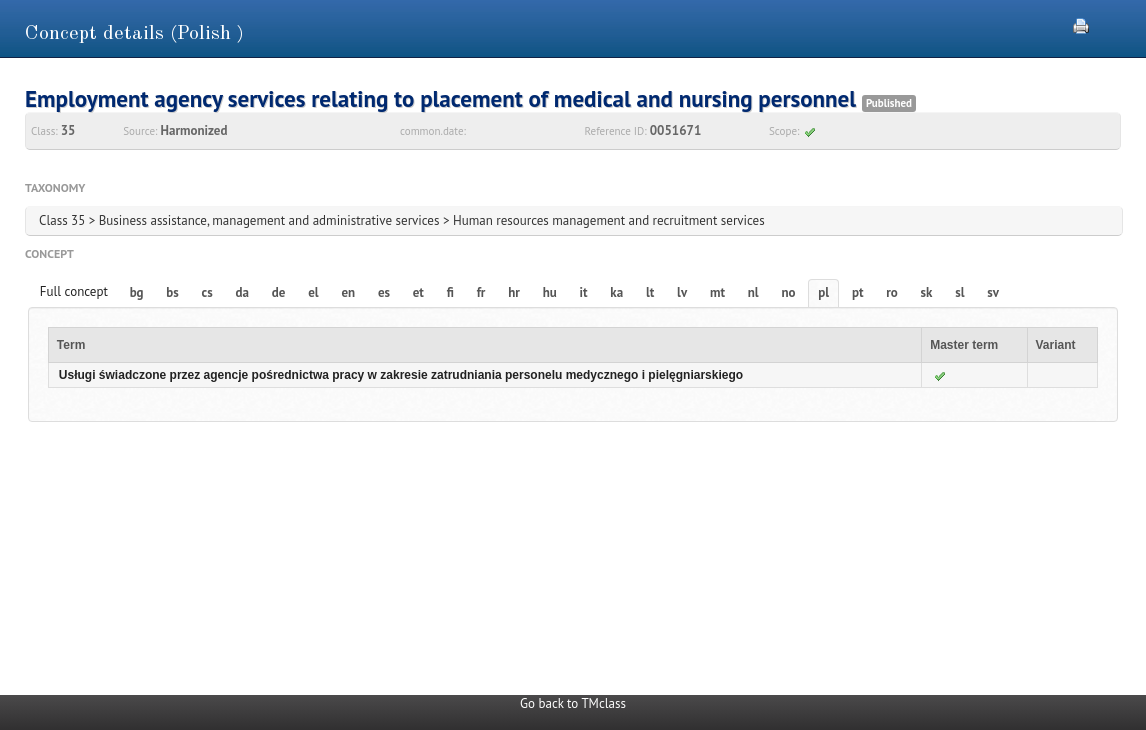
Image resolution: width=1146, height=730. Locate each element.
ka (616, 292)
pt (858, 292)
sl (959, 292)
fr (481, 292)
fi (450, 292)
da (242, 292)
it (584, 292)
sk (927, 292)
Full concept (74, 291)
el (313, 292)
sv (993, 292)
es (384, 292)
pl (823, 292)
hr (514, 292)
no (788, 292)
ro (892, 292)
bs (172, 292)
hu (550, 292)
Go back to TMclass (573, 703)
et (418, 292)
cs (207, 292)
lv (682, 292)
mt (717, 292)
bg (137, 292)
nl (753, 292)
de (279, 292)
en (348, 292)
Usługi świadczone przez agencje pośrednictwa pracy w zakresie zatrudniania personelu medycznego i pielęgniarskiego (401, 375)
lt (650, 292)
